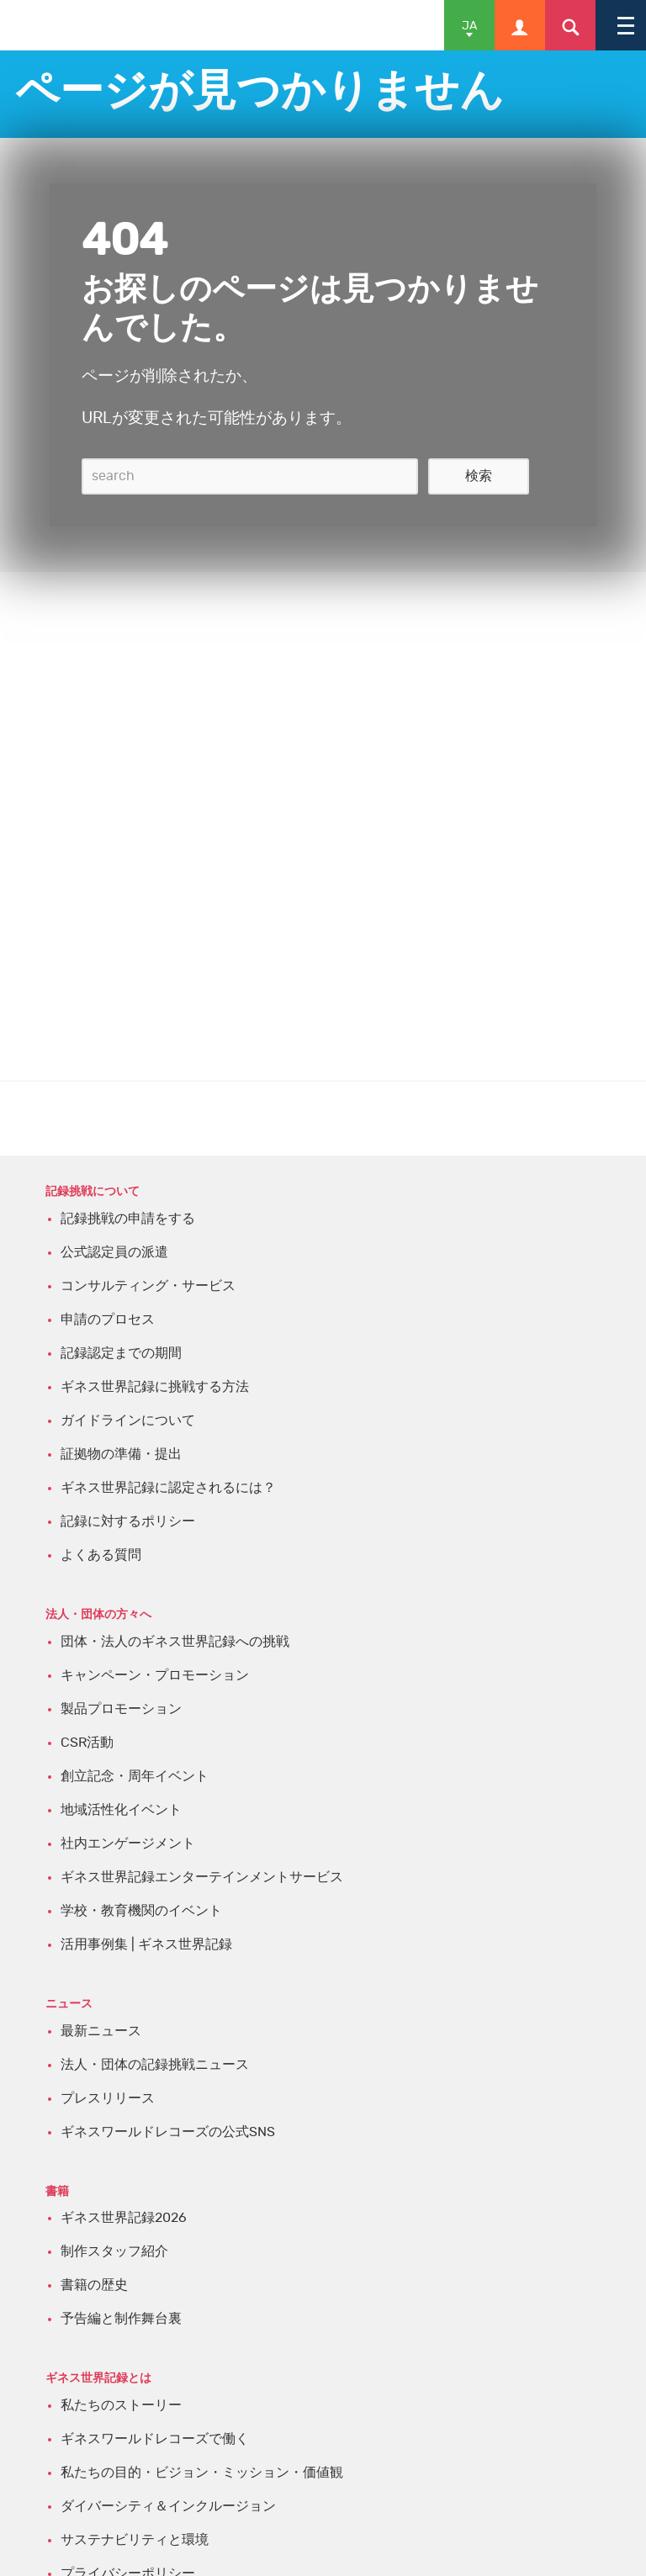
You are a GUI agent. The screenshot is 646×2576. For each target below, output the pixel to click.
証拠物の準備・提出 (121, 1454)
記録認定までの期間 (121, 1353)
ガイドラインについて (128, 1420)
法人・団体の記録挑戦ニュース (155, 2064)
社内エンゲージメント (128, 1843)
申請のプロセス (108, 1319)
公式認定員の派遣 (114, 1252)
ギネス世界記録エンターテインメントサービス (202, 1877)
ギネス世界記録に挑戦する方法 (155, 1387)
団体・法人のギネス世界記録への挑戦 (175, 1641)
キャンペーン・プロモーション (155, 1675)
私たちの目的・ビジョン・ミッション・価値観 (202, 2472)
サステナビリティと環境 (135, 2540)
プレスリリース (108, 2098)
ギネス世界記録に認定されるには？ (168, 1487)
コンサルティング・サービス (148, 1286)
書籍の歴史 (94, 2285)
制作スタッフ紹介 (114, 2251)
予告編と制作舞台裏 (121, 2318)
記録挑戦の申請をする (128, 1218)
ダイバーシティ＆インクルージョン (168, 2506)
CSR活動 (87, 1742)
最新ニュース (101, 2031)
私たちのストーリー (121, 2405)
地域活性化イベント (121, 1810)
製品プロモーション (121, 1709)
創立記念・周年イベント (135, 1776)
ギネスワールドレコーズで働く (155, 2439)
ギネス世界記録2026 (124, 2217)
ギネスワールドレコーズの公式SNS (168, 2132)
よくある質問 (101, 1555)
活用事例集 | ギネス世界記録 (146, 1944)
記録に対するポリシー (128, 1521)
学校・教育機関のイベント (141, 1910)
